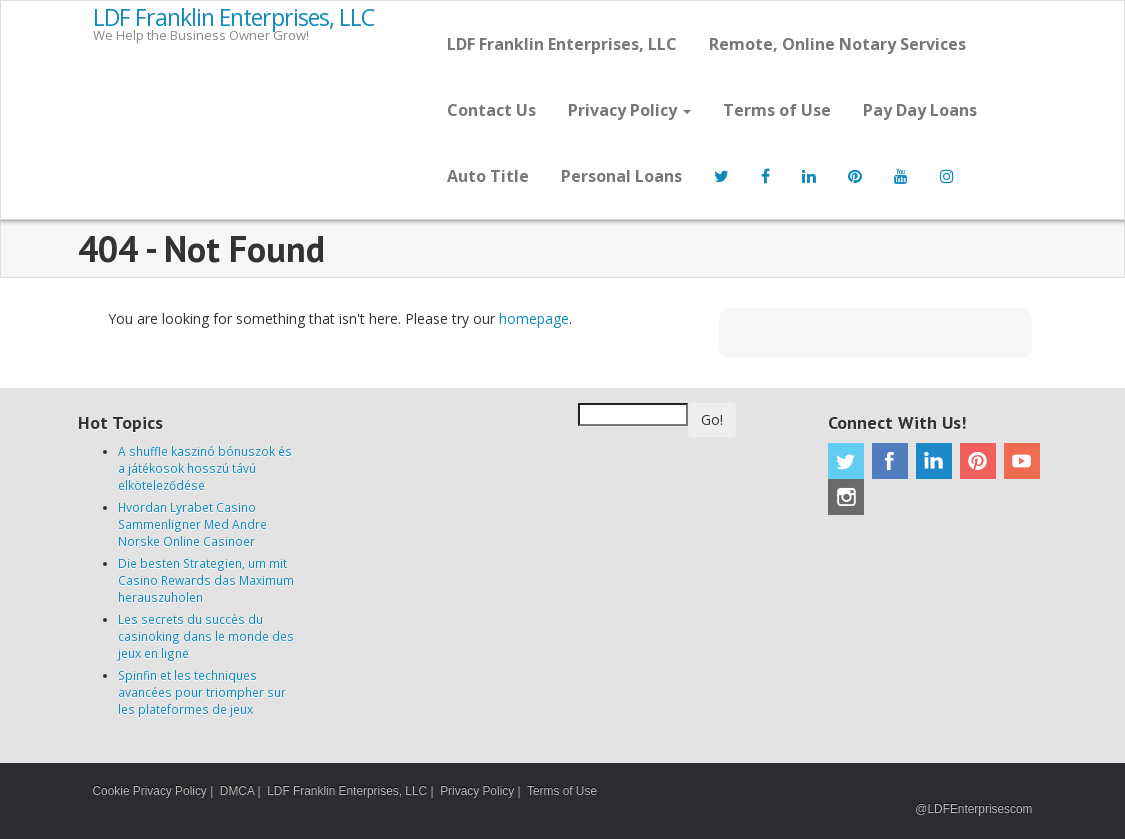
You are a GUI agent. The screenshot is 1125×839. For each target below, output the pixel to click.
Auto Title (488, 176)
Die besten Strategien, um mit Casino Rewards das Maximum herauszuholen (206, 580)
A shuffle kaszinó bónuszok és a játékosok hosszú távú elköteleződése (205, 468)
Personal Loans (621, 176)
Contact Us (491, 110)
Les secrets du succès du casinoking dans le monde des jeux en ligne (206, 636)
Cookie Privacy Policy (150, 791)
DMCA (237, 791)
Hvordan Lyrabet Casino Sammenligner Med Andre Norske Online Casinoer (192, 524)
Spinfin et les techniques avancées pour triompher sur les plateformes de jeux (202, 692)
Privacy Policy (629, 110)
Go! (712, 419)
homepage (534, 318)
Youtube (1022, 461)
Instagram (846, 497)
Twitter (846, 461)
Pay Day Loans (920, 110)
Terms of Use (777, 110)
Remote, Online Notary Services (837, 44)
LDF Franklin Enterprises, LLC (233, 18)
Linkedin (934, 461)
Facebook (890, 461)
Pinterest (978, 461)
